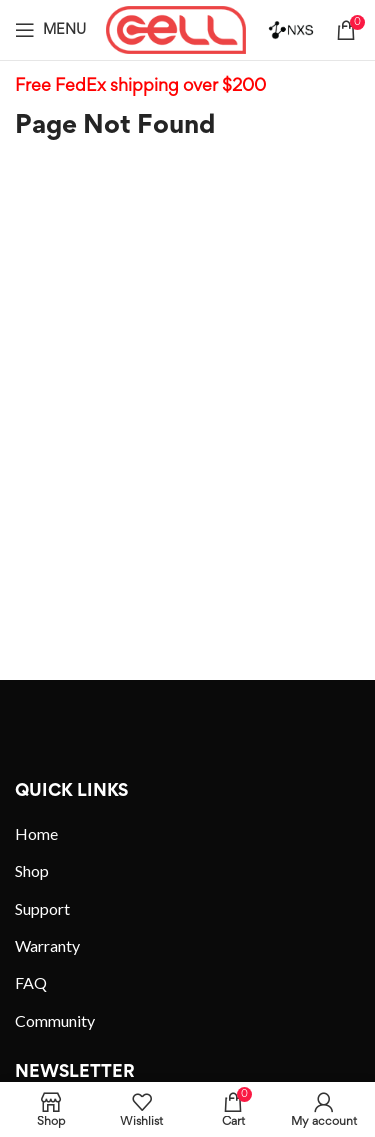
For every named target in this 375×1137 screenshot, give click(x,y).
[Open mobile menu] (50, 30)
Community (55, 1020)
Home (36, 833)
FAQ (31, 982)
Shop (32, 870)
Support (42, 908)
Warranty (47, 945)
